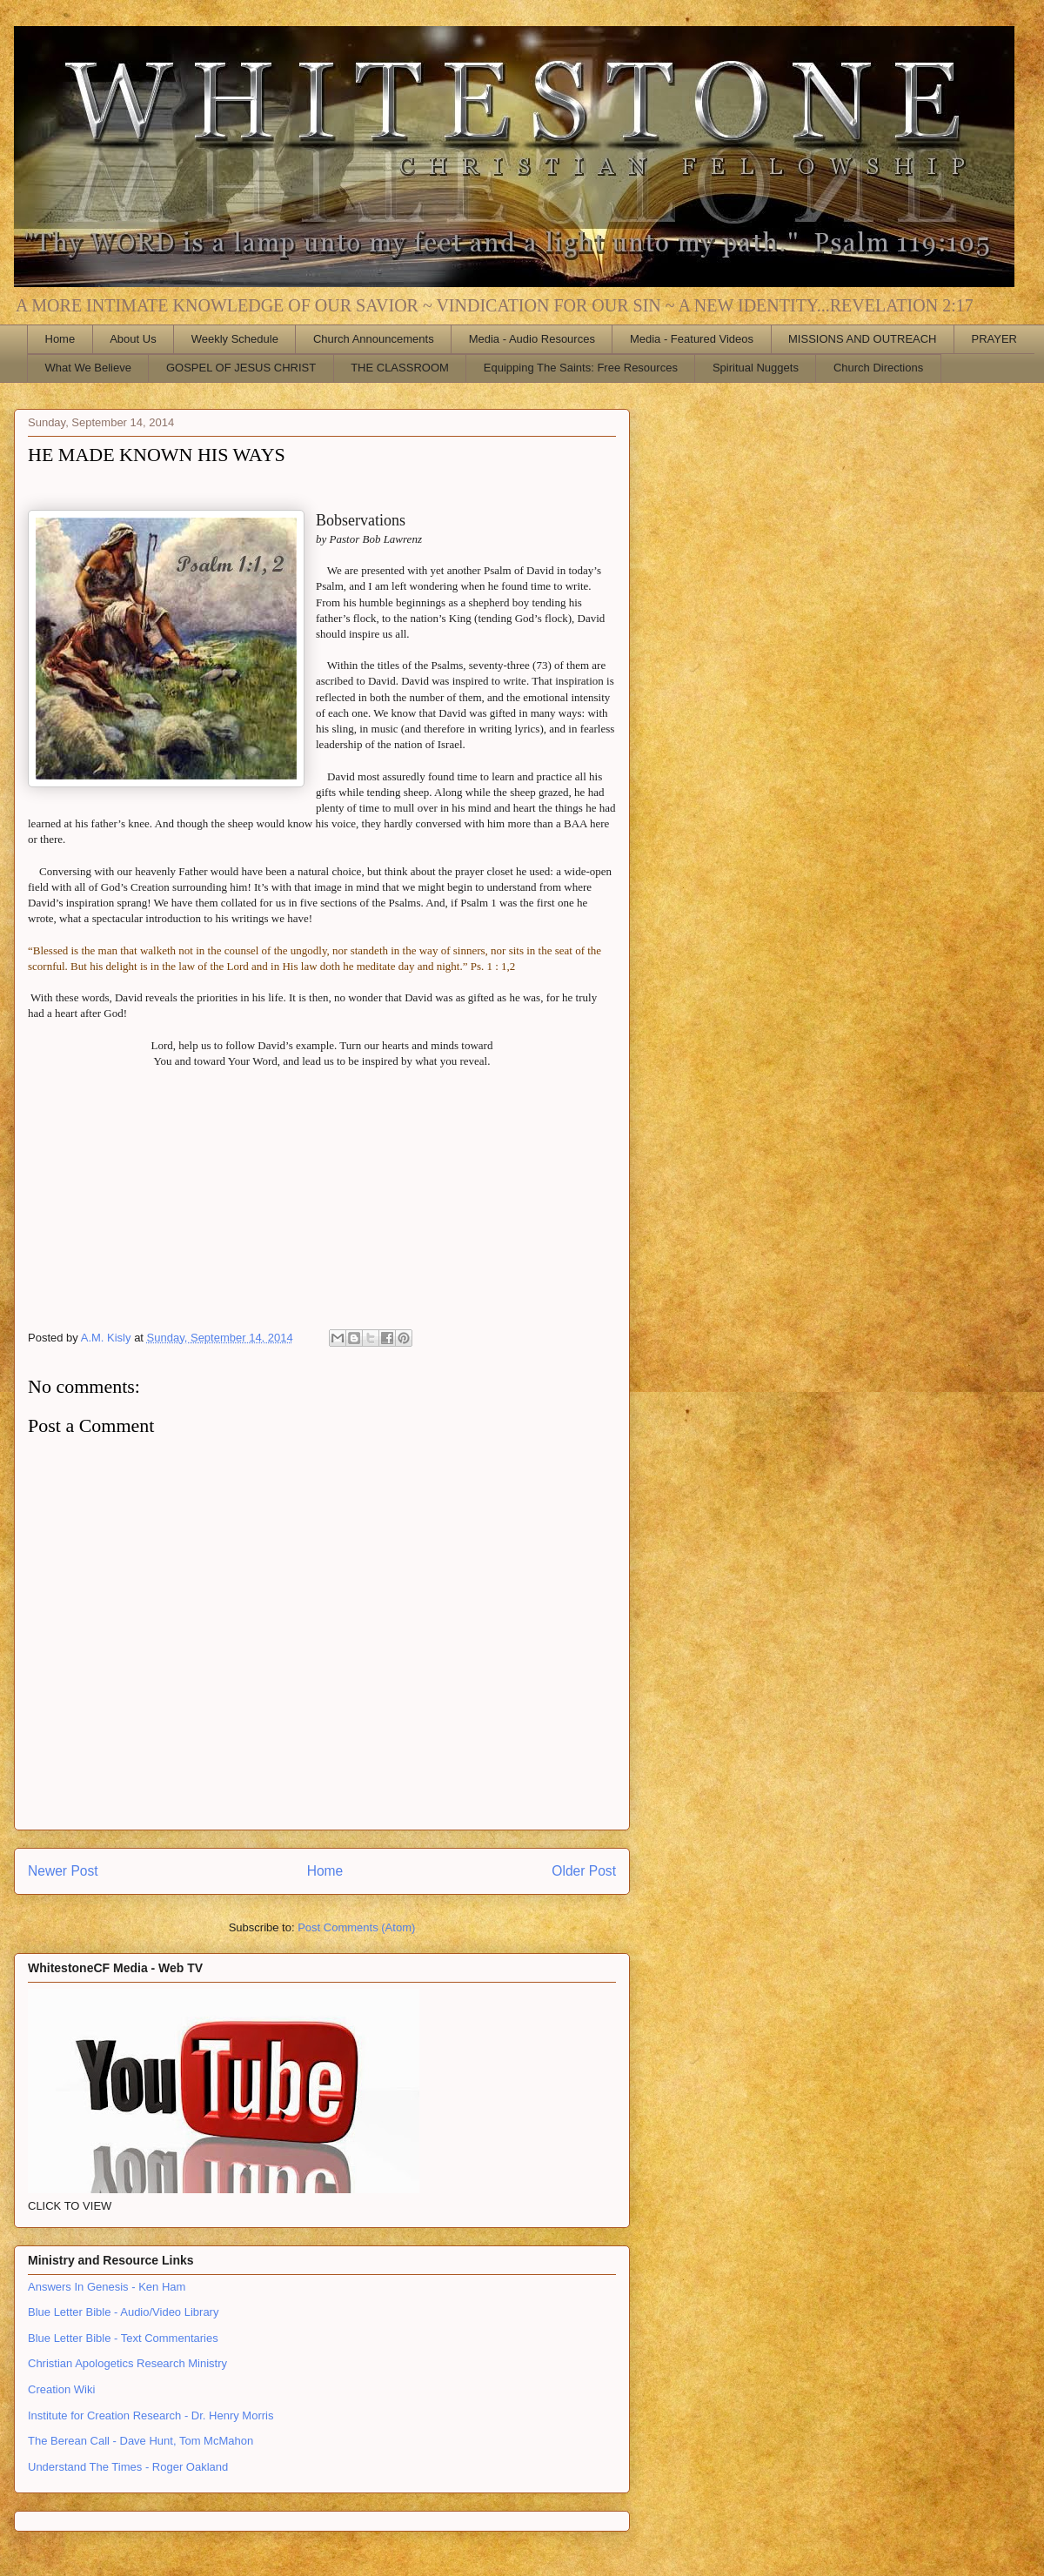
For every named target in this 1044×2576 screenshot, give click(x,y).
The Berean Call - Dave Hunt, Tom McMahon (140, 2440)
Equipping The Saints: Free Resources (581, 367)
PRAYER (995, 338)
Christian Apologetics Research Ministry (127, 2363)
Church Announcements (373, 338)
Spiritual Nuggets (756, 367)
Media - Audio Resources (532, 338)
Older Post (584, 1870)
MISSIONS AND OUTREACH (862, 338)
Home (60, 338)
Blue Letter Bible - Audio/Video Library (123, 2311)
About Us (133, 338)
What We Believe (88, 367)
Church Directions (878, 367)
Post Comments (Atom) (356, 1927)
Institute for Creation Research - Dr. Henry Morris (150, 2415)
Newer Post (63, 1870)
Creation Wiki (61, 2389)
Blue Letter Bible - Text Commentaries (123, 2338)
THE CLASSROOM (400, 367)
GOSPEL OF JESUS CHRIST (241, 367)
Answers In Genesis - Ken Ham (106, 2286)
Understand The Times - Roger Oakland (128, 2466)
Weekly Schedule (234, 338)
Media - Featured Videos (691, 338)
